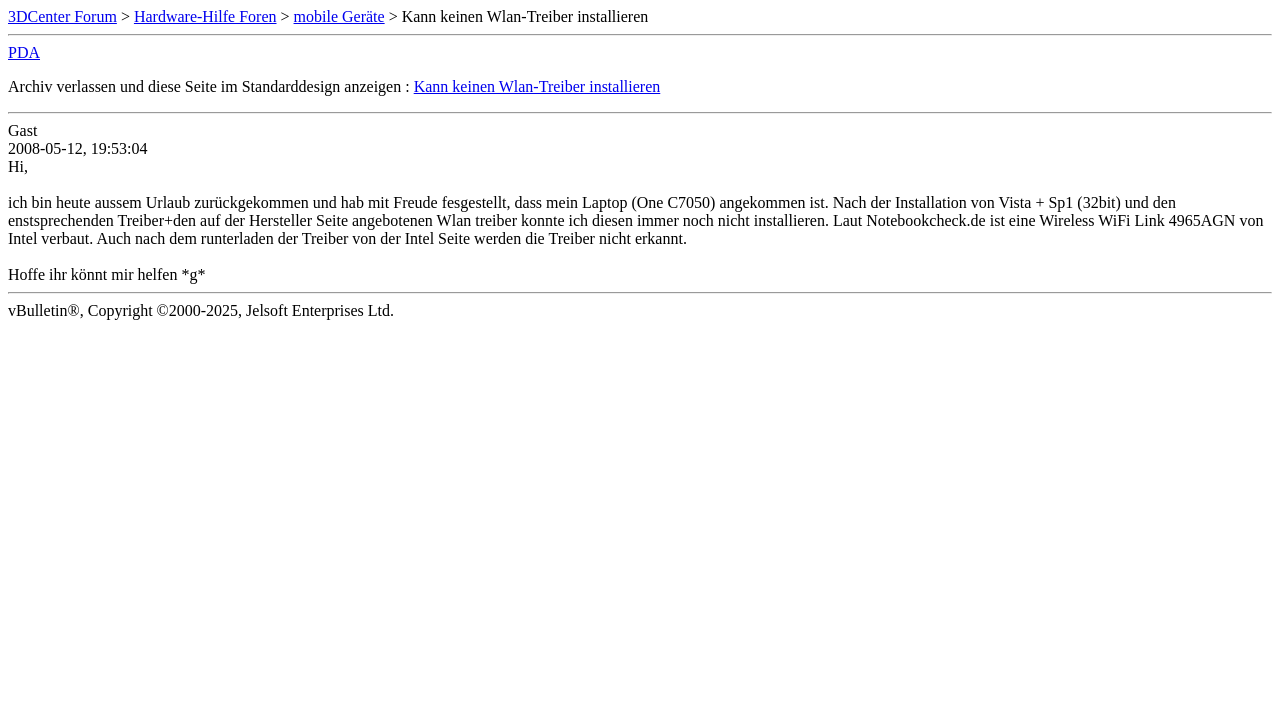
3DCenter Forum (62, 16)
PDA (24, 52)
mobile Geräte (339, 16)
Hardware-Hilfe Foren (205, 16)
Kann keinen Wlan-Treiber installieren (537, 86)
